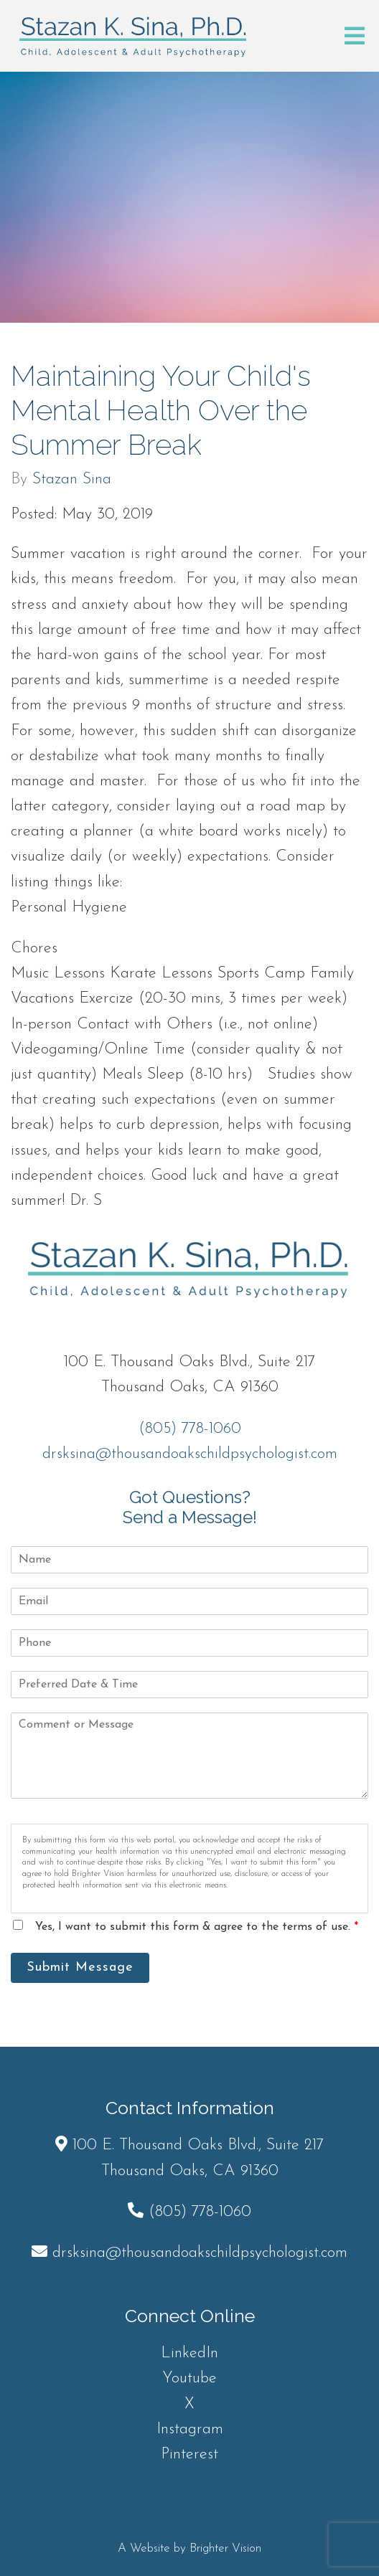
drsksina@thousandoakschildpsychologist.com (189, 1454)
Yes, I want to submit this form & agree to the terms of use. (196, 1927)
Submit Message (80, 1967)
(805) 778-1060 (190, 1429)
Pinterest (189, 2454)
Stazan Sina (71, 480)
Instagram (189, 2429)
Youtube (189, 2378)
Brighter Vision (225, 2548)
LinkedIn (189, 2353)
